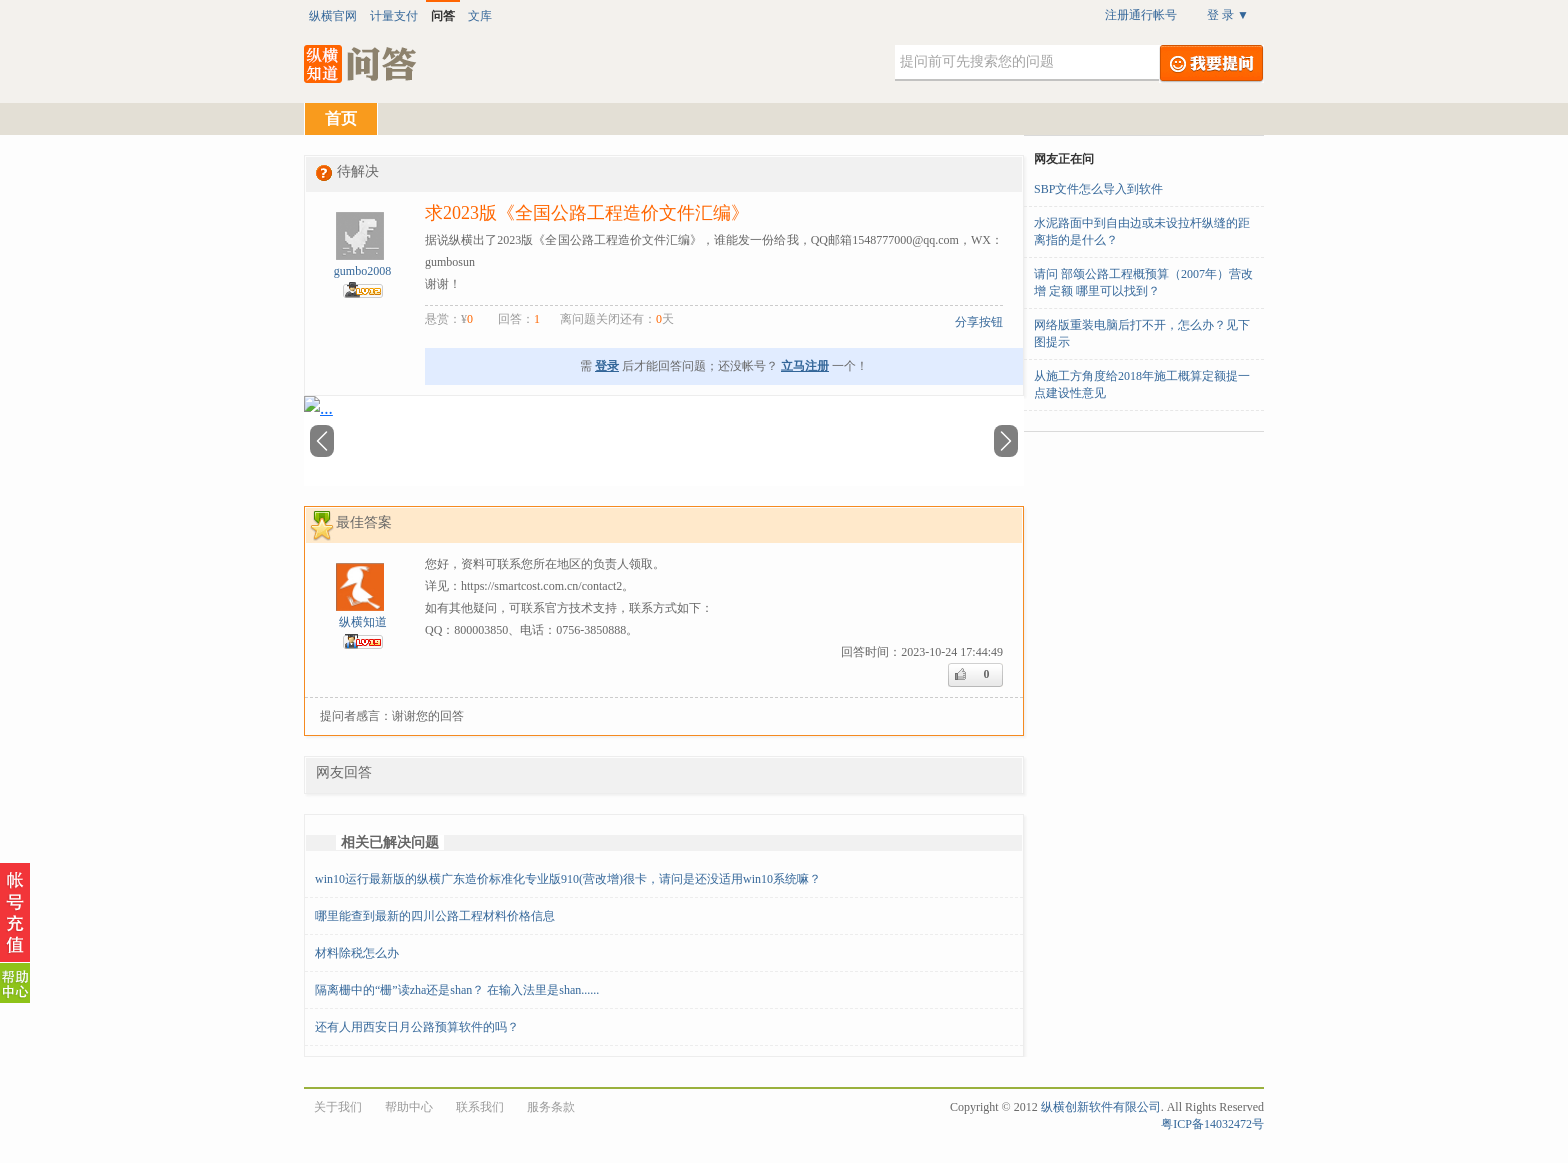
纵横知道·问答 (361, 64)
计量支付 (394, 16)
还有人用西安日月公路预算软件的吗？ (417, 1027)
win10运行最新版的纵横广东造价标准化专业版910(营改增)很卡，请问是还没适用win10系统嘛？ (568, 879)
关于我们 (338, 1107)
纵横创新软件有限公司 (1101, 1107)
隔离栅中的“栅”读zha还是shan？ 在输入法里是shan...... (457, 990)
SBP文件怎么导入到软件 (1098, 189)
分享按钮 (979, 322)
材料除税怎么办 (357, 953)
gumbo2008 (362, 271)
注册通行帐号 (1141, 15)
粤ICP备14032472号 (1212, 1124)
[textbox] (1027, 63)
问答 (443, 16)
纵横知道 (363, 622)
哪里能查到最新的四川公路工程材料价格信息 (435, 916)
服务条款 (551, 1107)
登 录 (1228, 15)
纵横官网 (333, 16)
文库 (480, 16)
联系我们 (480, 1107)
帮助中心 (409, 1107)
